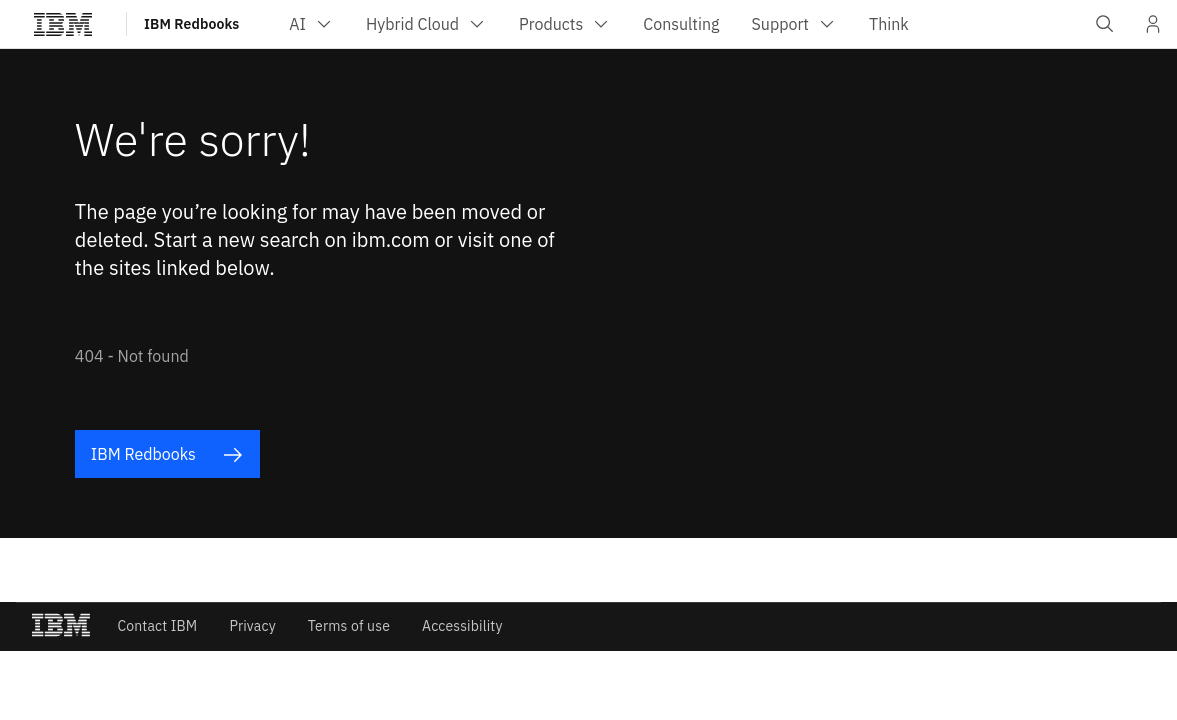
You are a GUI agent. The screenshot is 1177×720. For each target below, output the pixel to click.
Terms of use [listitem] (349, 626)
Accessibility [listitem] (462, 626)
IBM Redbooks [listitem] (167, 454)
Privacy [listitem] (252, 626)
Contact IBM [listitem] (157, 626)
